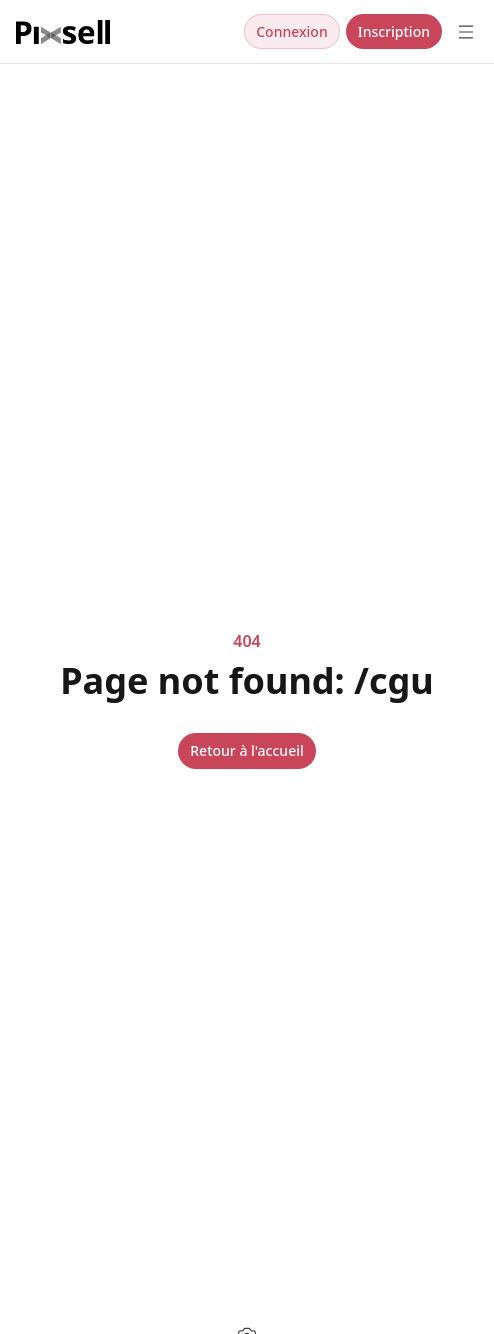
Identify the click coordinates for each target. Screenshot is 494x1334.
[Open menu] (466, 32)
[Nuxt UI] (63, 32)
